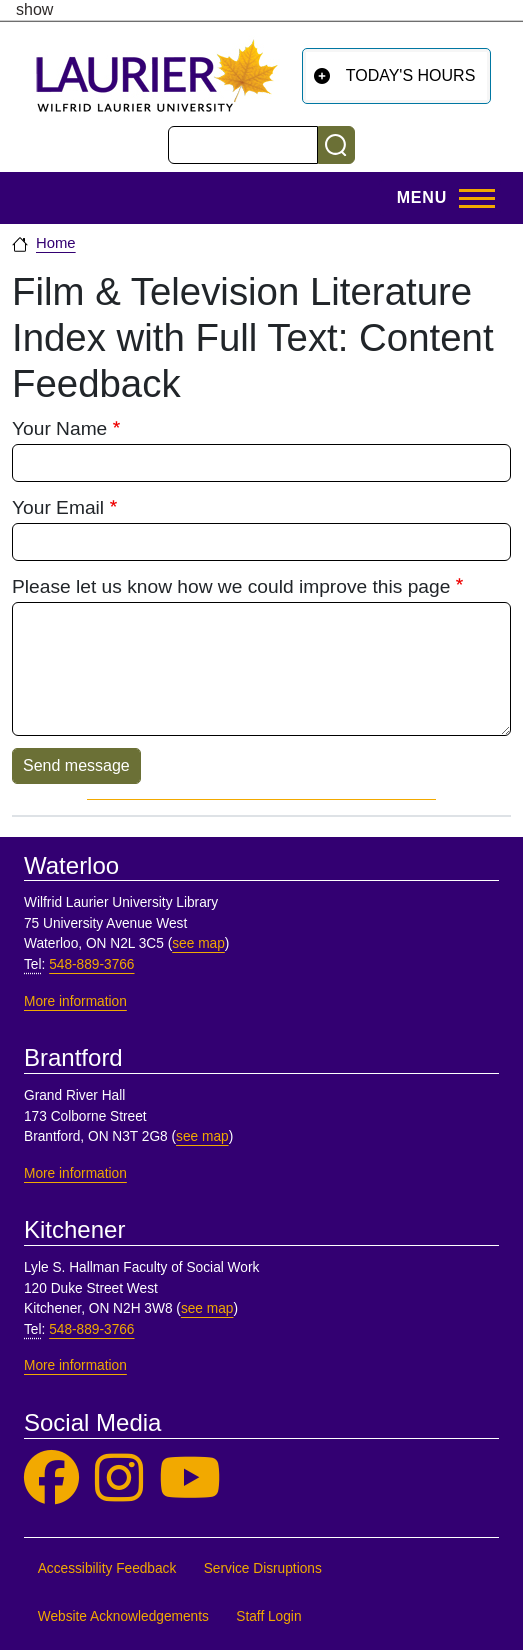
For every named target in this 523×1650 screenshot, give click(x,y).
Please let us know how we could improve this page (231, 586)
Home (56, 243)
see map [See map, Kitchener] (207, 1308)
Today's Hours (411, 75)
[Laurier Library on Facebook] (51, 1478)
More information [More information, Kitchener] (75, 1365)
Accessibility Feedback (107, 1568)
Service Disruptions (263, 1568)
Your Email (58, 507)
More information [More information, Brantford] (75, 1173)
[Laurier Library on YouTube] (190, 1478)
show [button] (34, 10)
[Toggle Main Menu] (440, 198)
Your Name (59, 428)
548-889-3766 (91, 964)
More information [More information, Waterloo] (75, 1001)
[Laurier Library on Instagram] (119, 1478)
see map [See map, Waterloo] (198, 943)
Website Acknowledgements (123, 1616)
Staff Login (268, 1616)
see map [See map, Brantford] (202, 1136)
